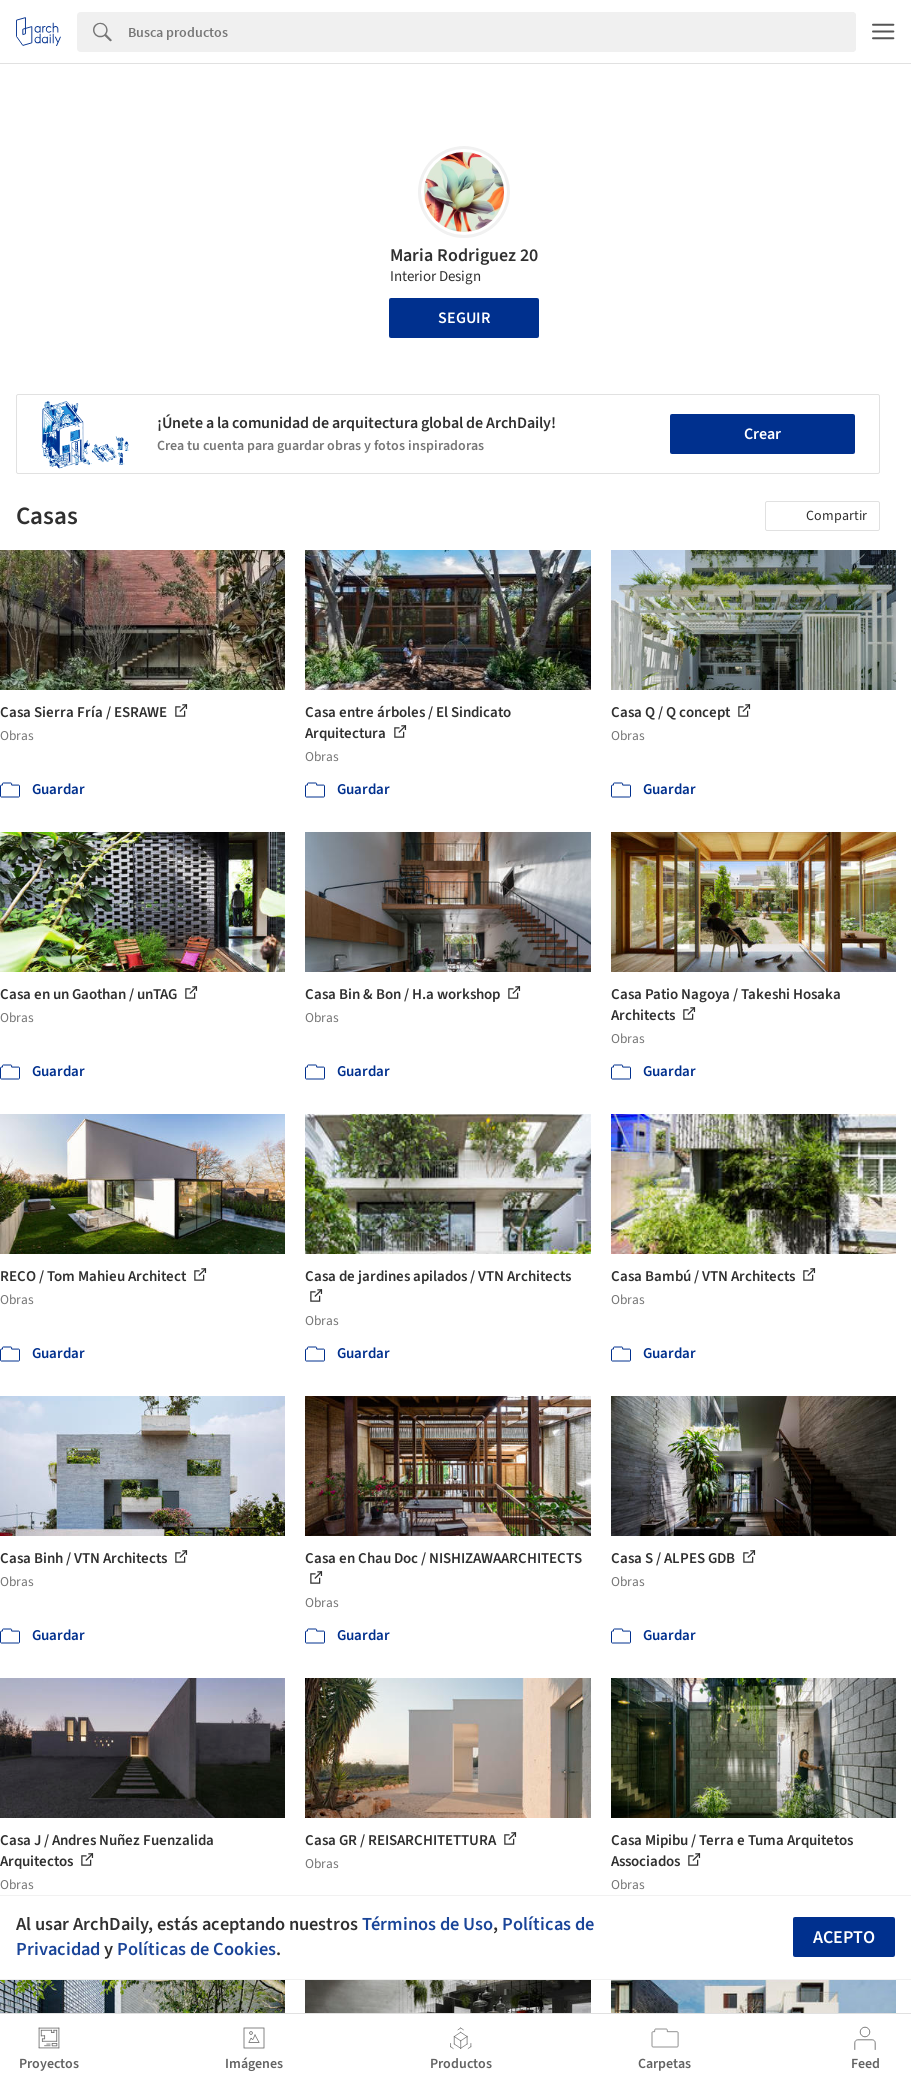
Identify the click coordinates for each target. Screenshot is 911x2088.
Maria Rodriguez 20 (464, 255)
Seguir (464, 318)
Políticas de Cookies (196, 1949)
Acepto (844, 1937)
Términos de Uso (427, 1924)
